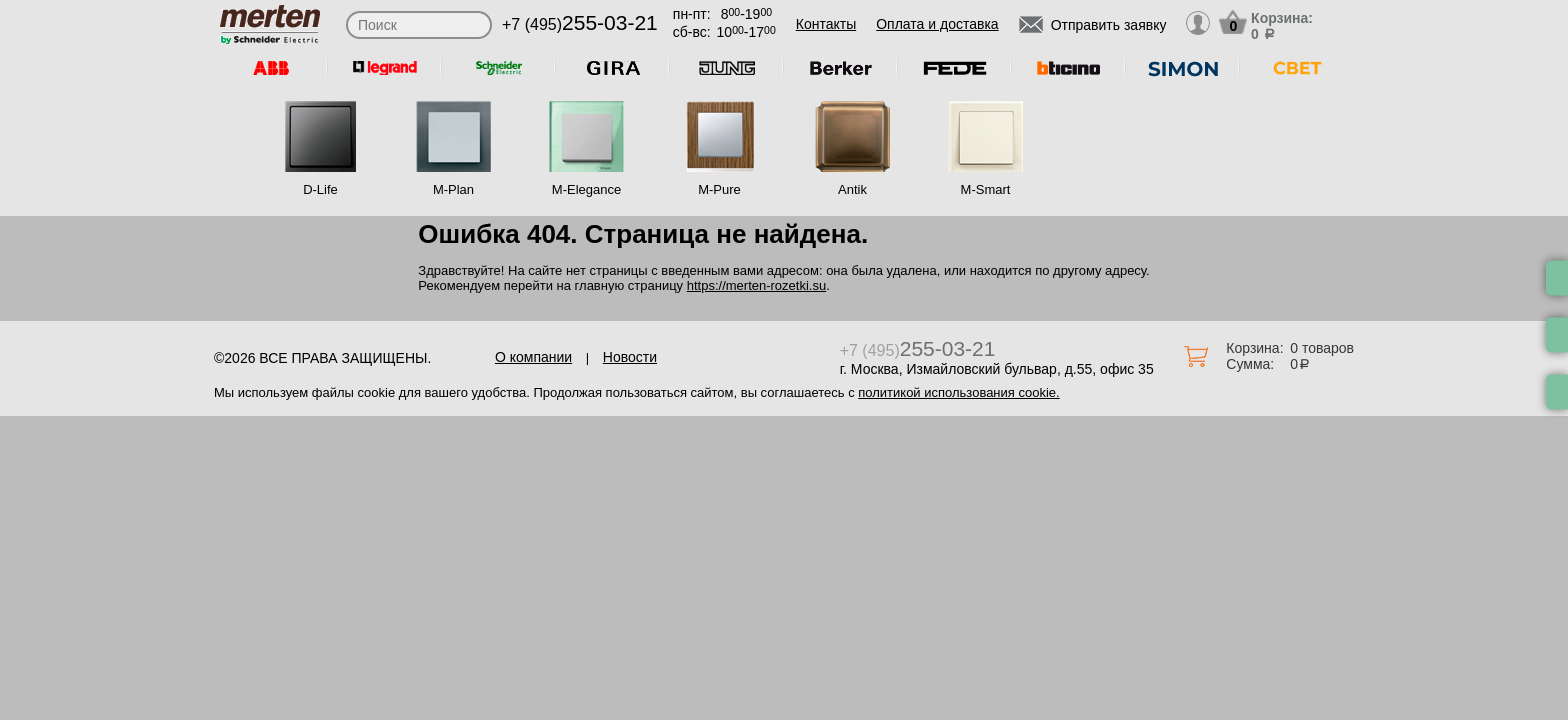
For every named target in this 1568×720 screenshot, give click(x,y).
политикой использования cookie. (958, 392)
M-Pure (719, 189)
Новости (630, 357)
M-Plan (453, 189)
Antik (852, 189)
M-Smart (986, 189)
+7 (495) (580, 24)
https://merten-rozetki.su (756, 285)
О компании (533, 357)
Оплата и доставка (937, 24)
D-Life (320, 189)
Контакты (826, 24)
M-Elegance (586, 189)
